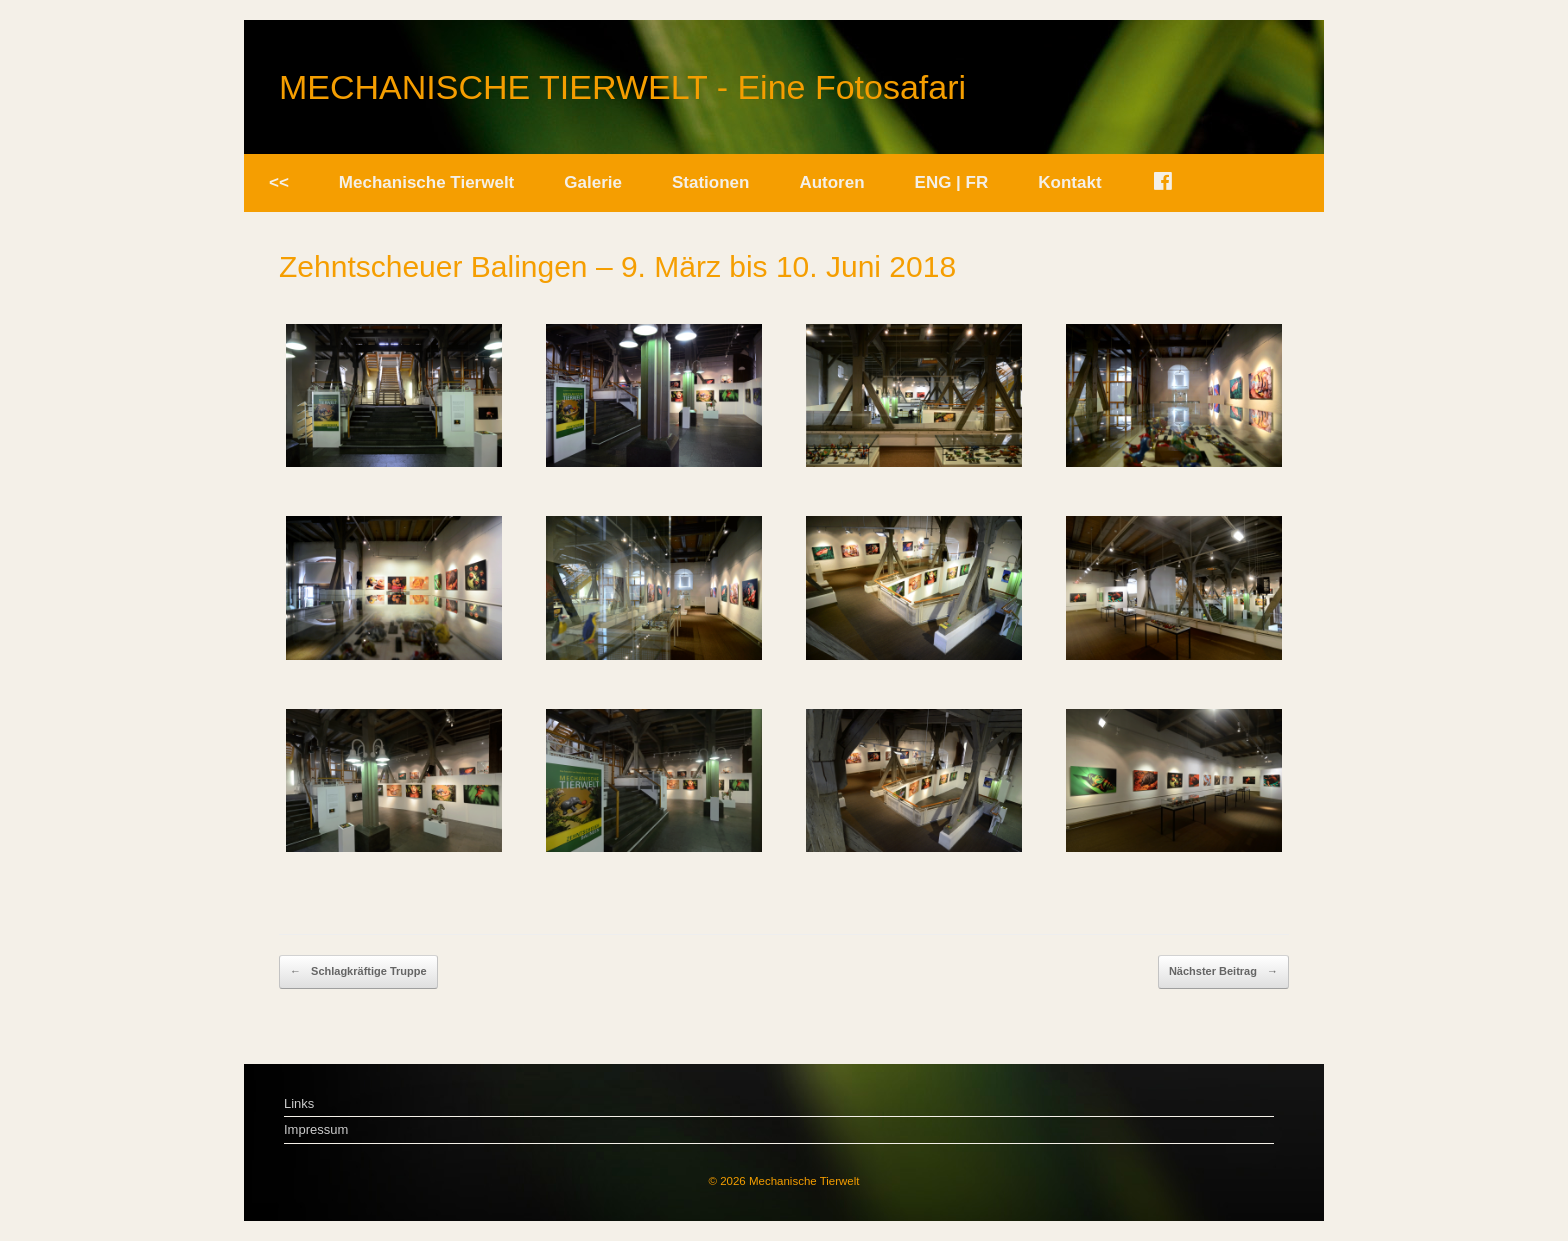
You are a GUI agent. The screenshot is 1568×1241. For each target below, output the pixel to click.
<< (279, 182)
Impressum (316, 1129)
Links (299, 1103)
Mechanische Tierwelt (426, 182)
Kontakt (1069, 182)
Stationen (710, 182)
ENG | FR (952, 182)
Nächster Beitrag (1223, 972)
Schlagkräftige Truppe (358, 972)
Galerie (593, 182)
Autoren (831, 182)
